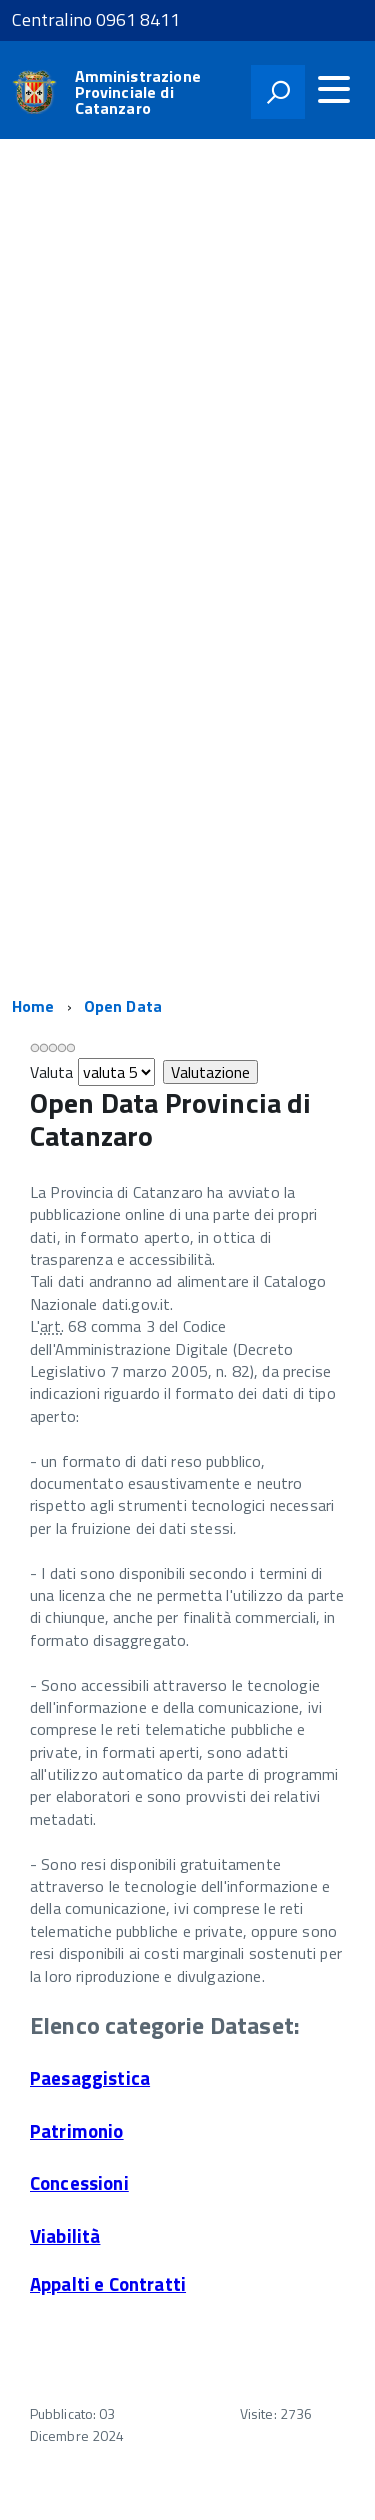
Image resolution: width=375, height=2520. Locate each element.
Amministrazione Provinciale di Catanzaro (138, 92)
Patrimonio (77, 2131)
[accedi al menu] (334, 89)
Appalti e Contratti (108, 2284)
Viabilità (65, 2236)
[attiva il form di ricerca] (278, 92)
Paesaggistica (90, 2078)
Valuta (52, 1072)
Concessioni (79, 2183)
